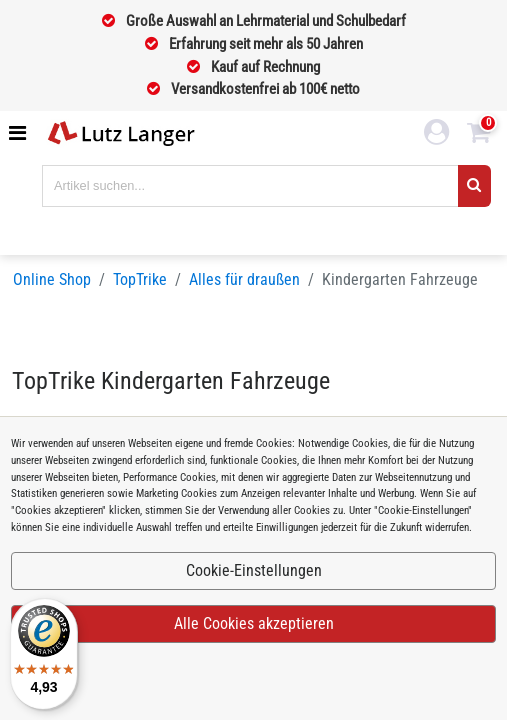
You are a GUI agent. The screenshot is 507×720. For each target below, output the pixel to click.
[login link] (437, 135)
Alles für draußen (244, 280)
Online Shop (52, 280)
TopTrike (140, 280)
